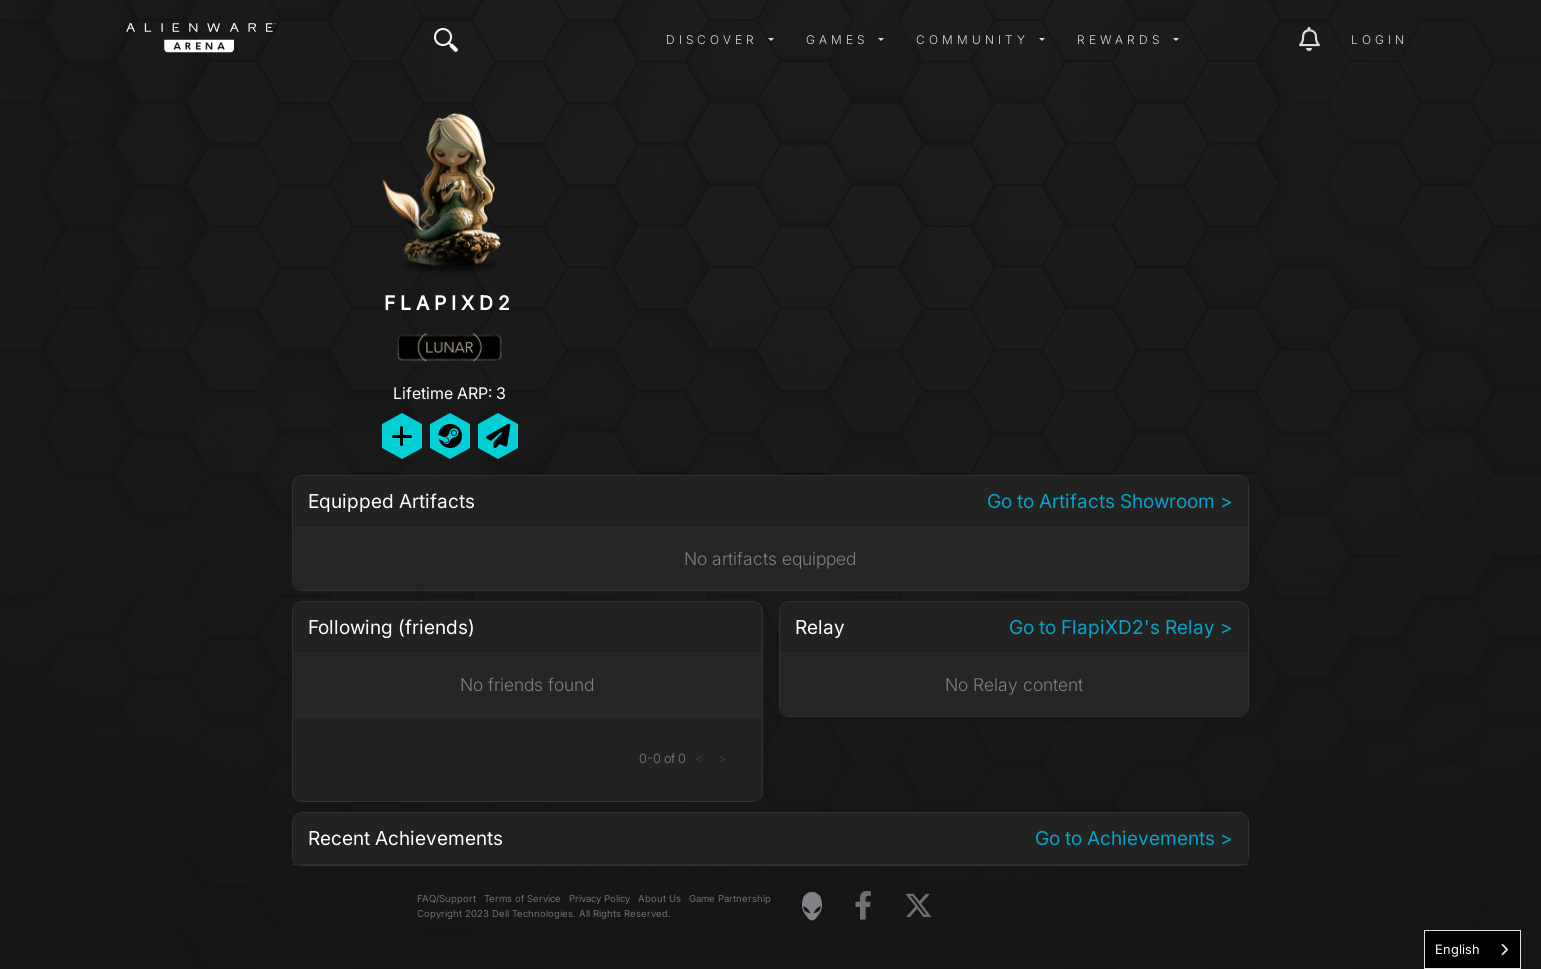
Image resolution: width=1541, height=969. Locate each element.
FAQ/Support (446, 898)
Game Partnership (730, 898)
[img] (446, 40)
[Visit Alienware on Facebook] (863, 906)
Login (1379, 39)
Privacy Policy (599, 898)
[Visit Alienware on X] (918, 906)
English (1457, 949)
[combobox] (1472, 949)
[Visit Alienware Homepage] (812, 906)
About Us (659, 898)
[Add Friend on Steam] (450, 435)
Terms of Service (522, 898)
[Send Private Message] (498, 435)
